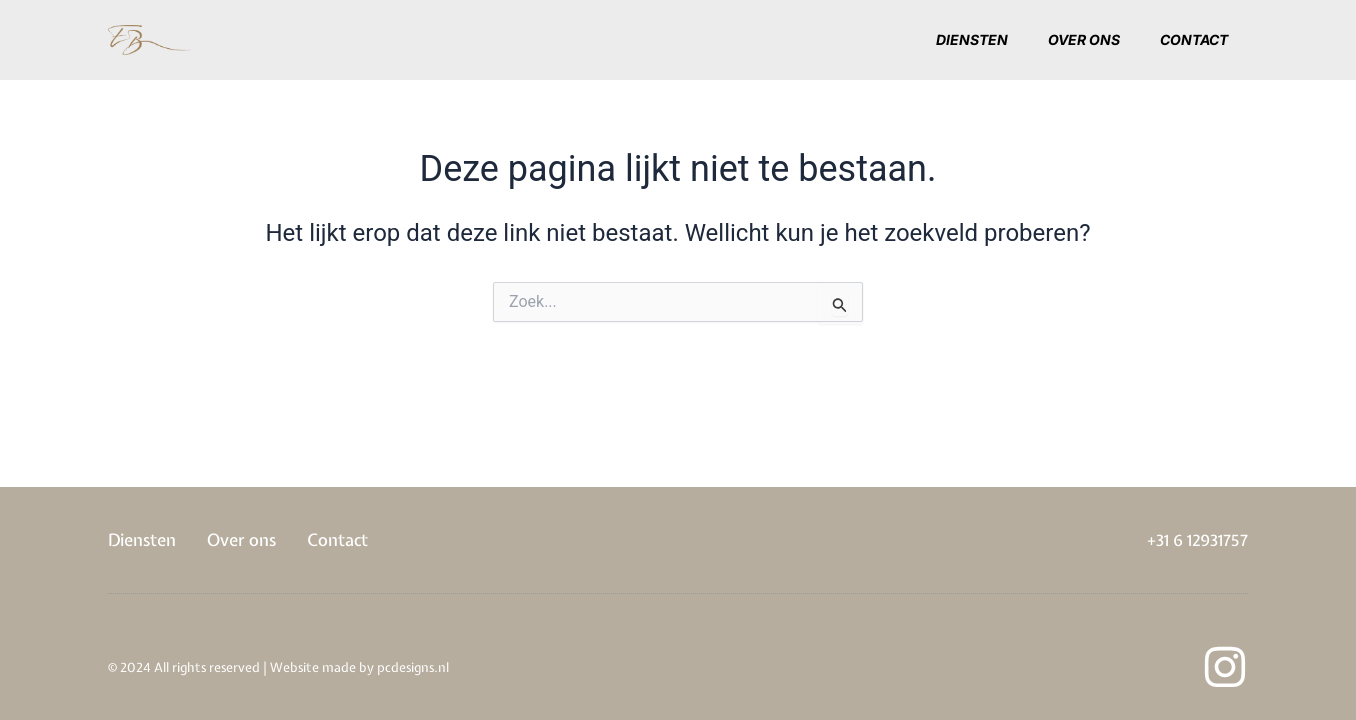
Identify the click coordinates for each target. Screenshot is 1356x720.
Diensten (972, 39)
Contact (1194, 39)
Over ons (1084, 39)
